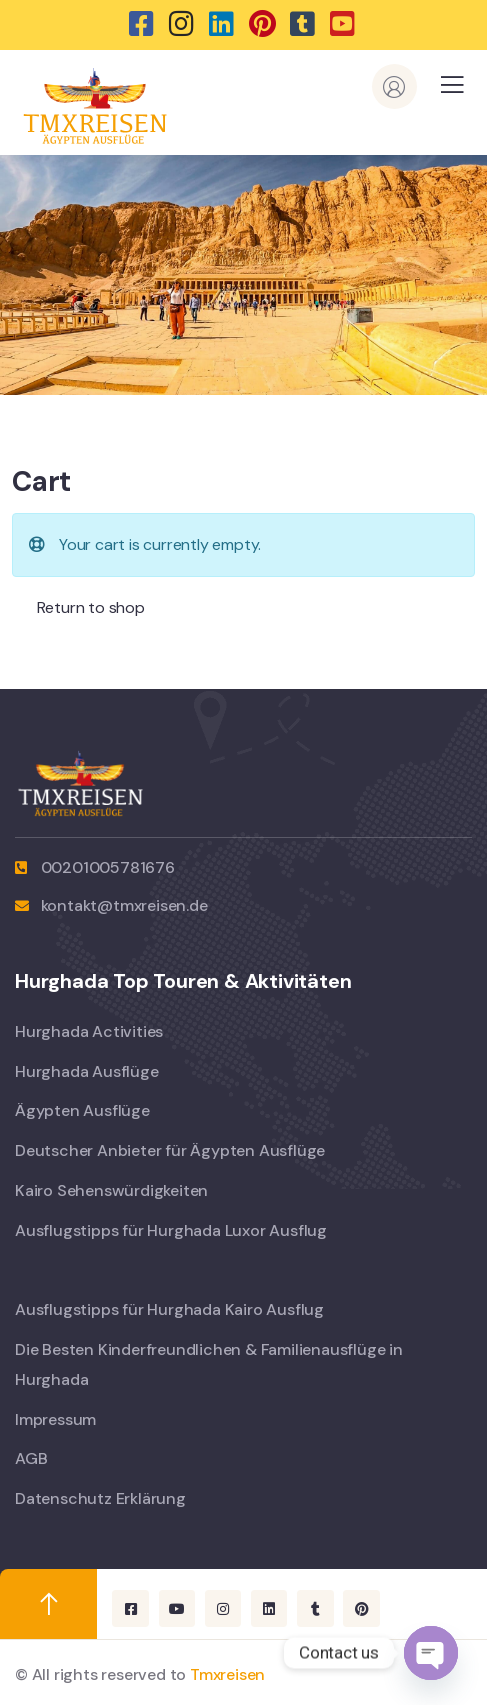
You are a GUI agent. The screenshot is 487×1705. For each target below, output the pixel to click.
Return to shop (89, 607)
